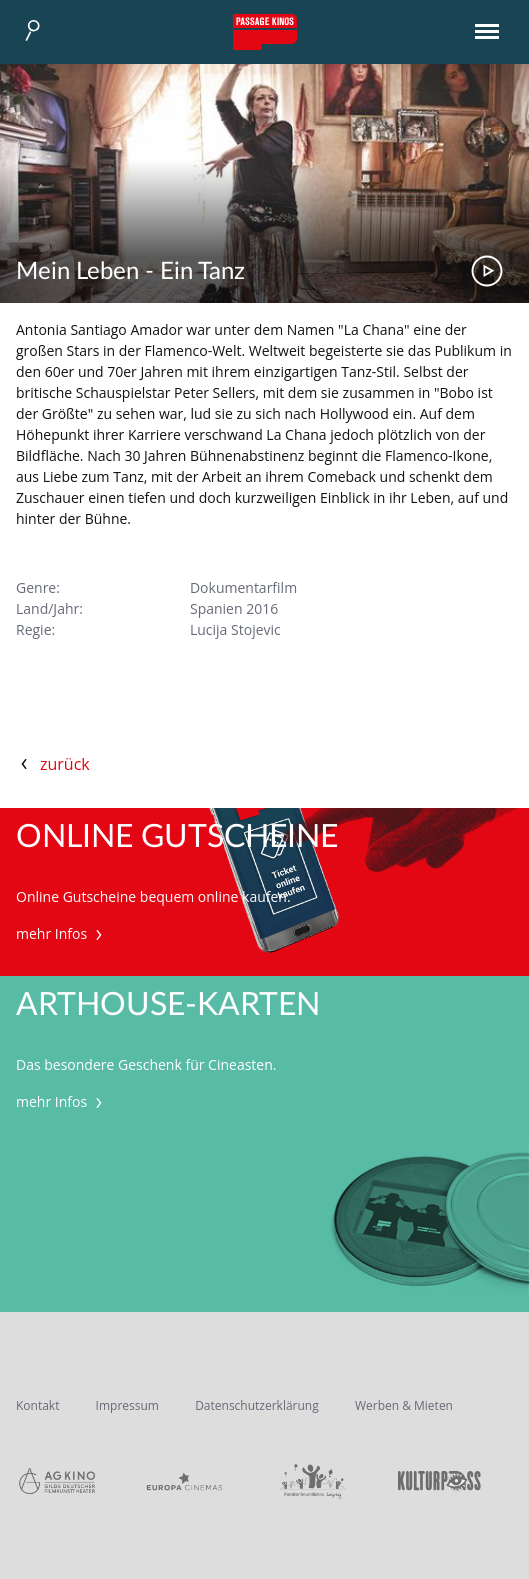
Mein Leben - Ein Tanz (130, 272)
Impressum (127, 1405)
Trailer (487, 271)
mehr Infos (61, 933)
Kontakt (37, 1405)
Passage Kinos (265, 32)
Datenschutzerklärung (257, 1405)
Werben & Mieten (404, 1405)
